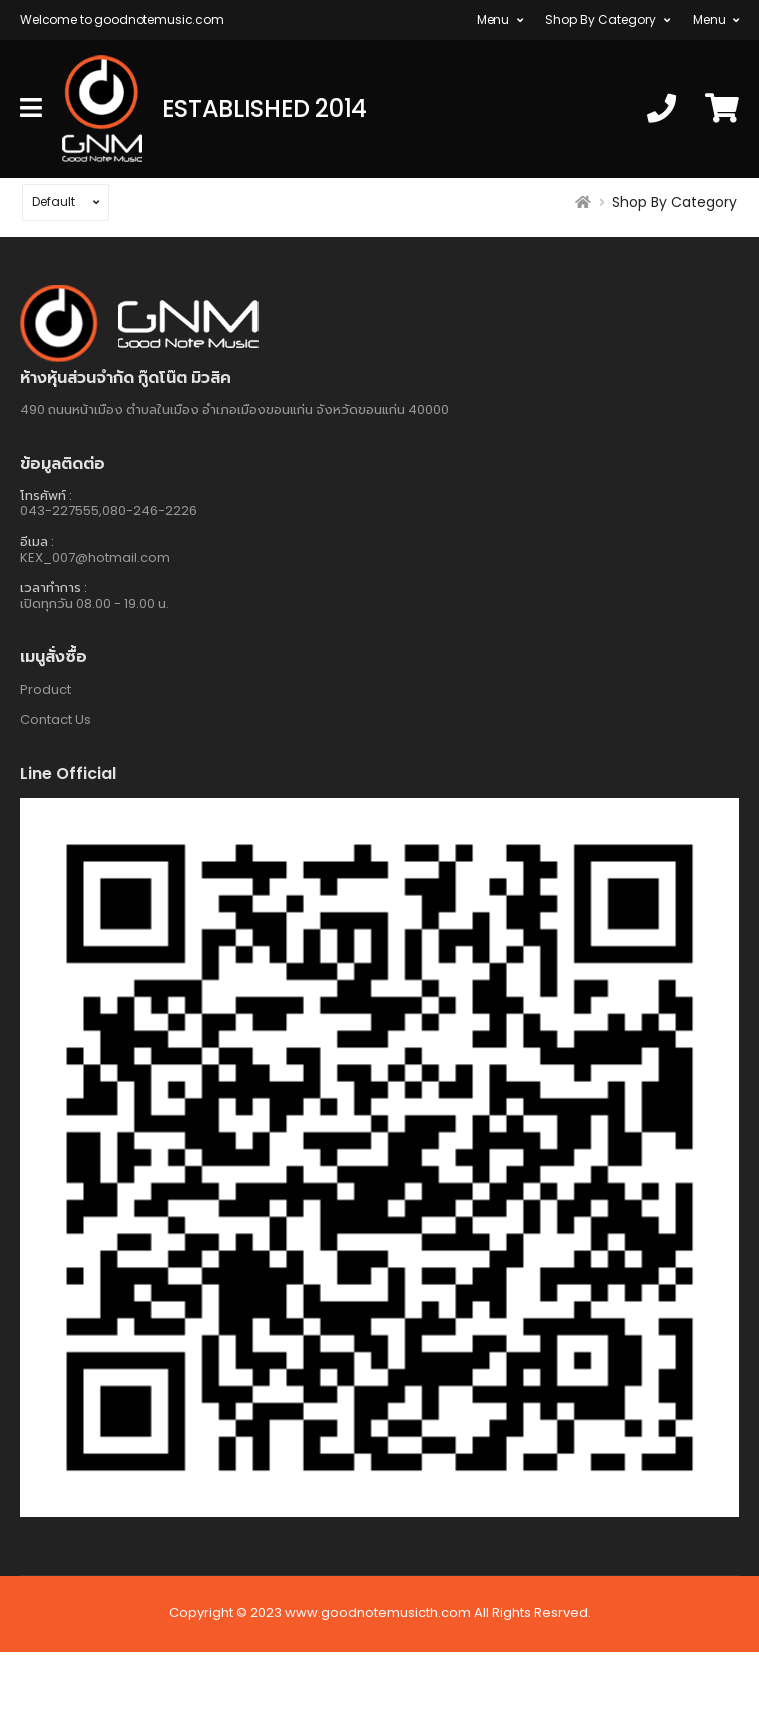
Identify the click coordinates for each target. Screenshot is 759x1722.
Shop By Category (600, 19)
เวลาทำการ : (53, 587)
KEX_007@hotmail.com (95, 557)
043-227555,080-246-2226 (108, 510)
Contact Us (55, 719)
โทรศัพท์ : (46, 495)
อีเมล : (37, 541)
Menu (493, 19)
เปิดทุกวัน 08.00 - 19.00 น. (94, 603)
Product (45, 689)
